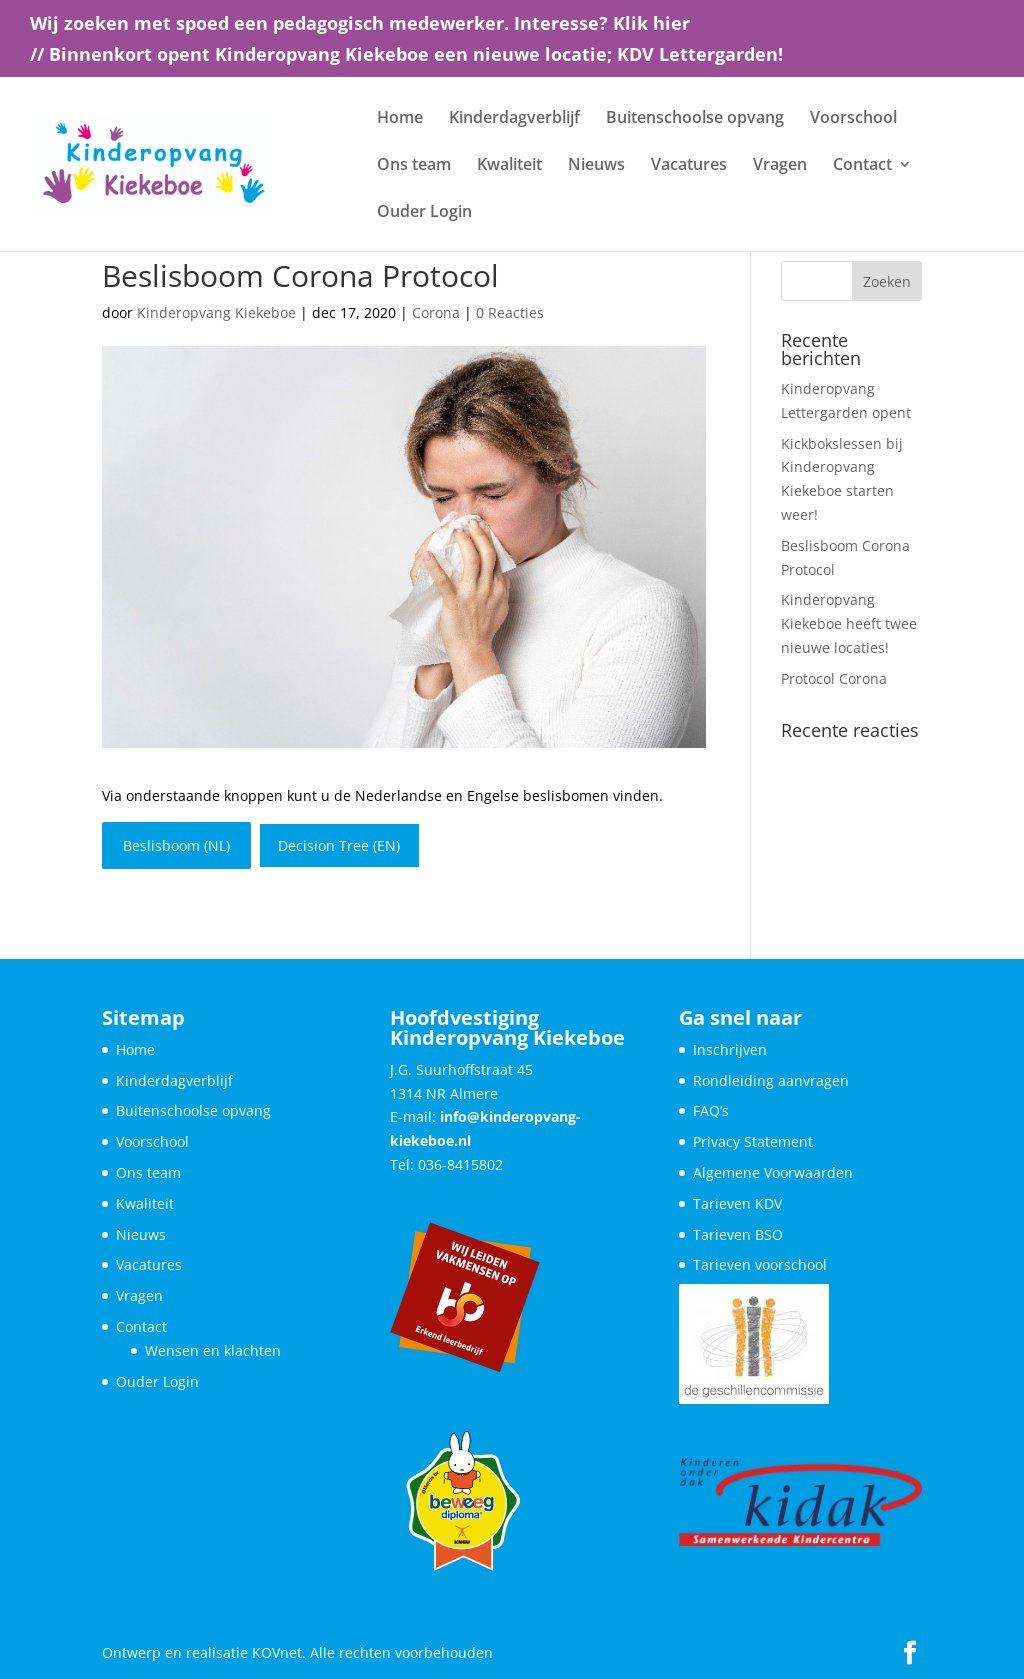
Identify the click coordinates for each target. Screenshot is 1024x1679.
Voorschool (853, 119)
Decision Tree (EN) (339, 845)
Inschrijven (730, 1049)
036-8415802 (460, 1164)
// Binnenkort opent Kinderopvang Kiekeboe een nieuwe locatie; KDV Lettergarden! (406, 55)
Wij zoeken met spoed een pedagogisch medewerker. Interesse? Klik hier (360, 24)
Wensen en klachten (213, 1350)
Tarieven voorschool (760, 1264)
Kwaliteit (509, 166)
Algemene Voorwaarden (773, 1172)
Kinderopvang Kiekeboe (216, 312)
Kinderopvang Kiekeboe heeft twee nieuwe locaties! (849, 623)
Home (400, 119)
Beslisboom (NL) (176, 845)
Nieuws (596, 166)
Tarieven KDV (737, 1203)
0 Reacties (510, 312)
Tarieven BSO (738, 1234)
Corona (436, 312)
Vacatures (689, 166)
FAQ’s (711, 1110)
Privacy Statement (753, 1141)
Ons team (414, 166)
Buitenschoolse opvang (695, 119)
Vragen (780, 166)
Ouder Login (424, 213)
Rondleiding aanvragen (771, 1080)
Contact (862, 166)
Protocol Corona (834, 678)
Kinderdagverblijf (514, 119)
